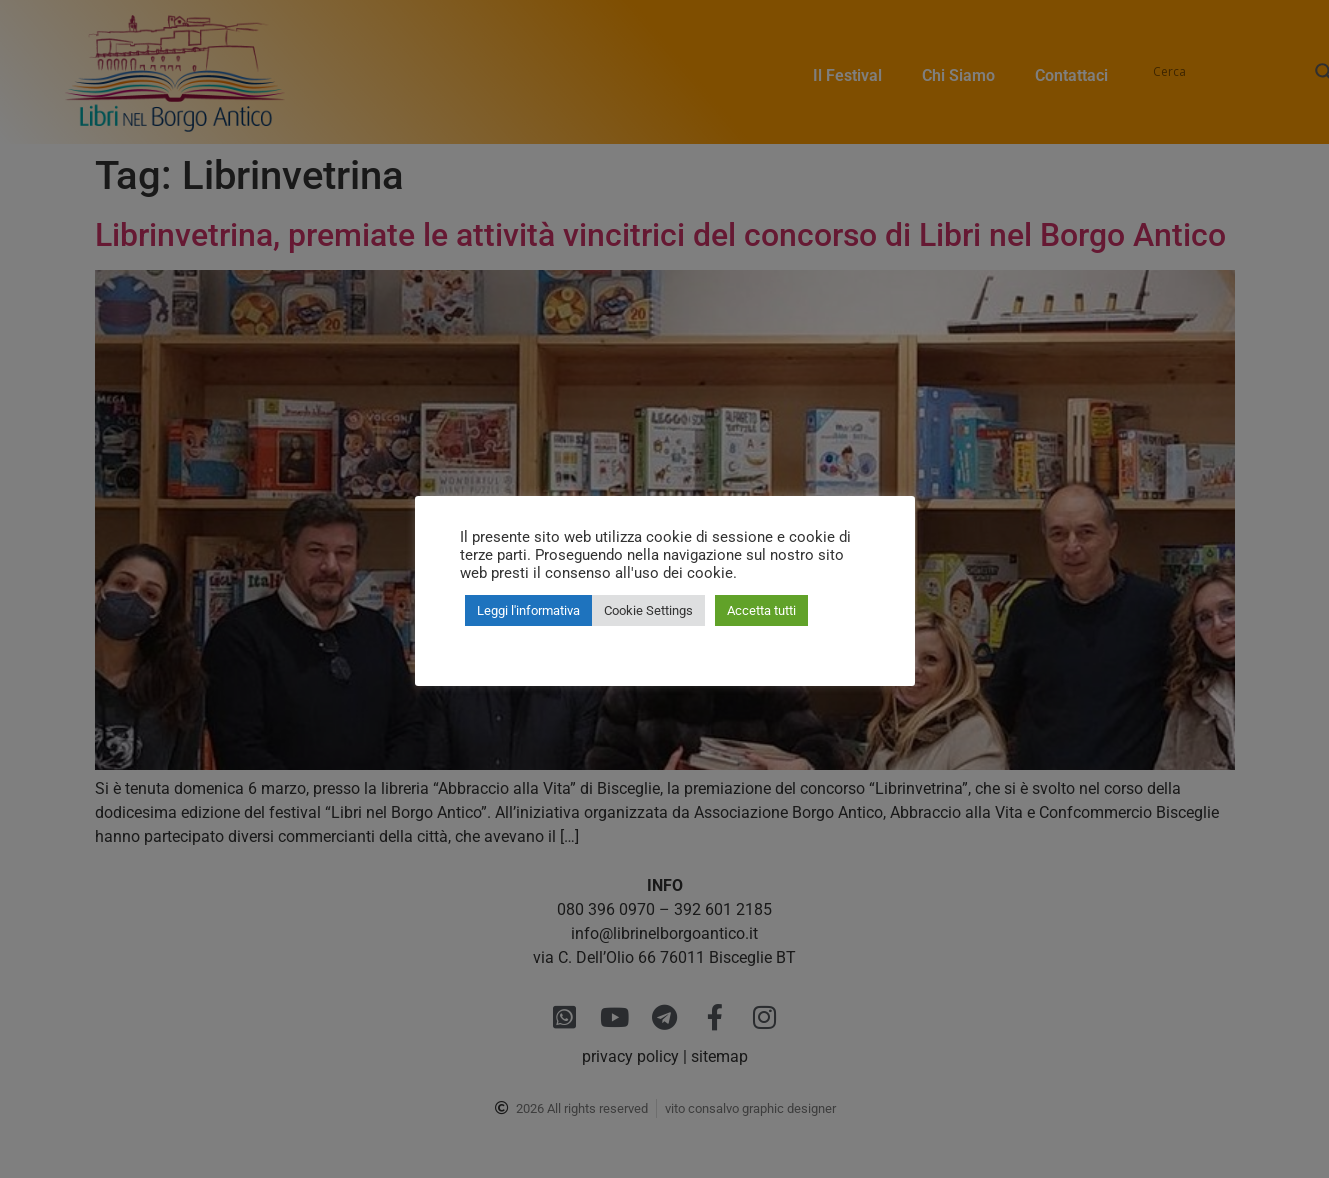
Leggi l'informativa (528, 610)
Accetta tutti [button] (761, 610)
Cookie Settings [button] (648, 610)
